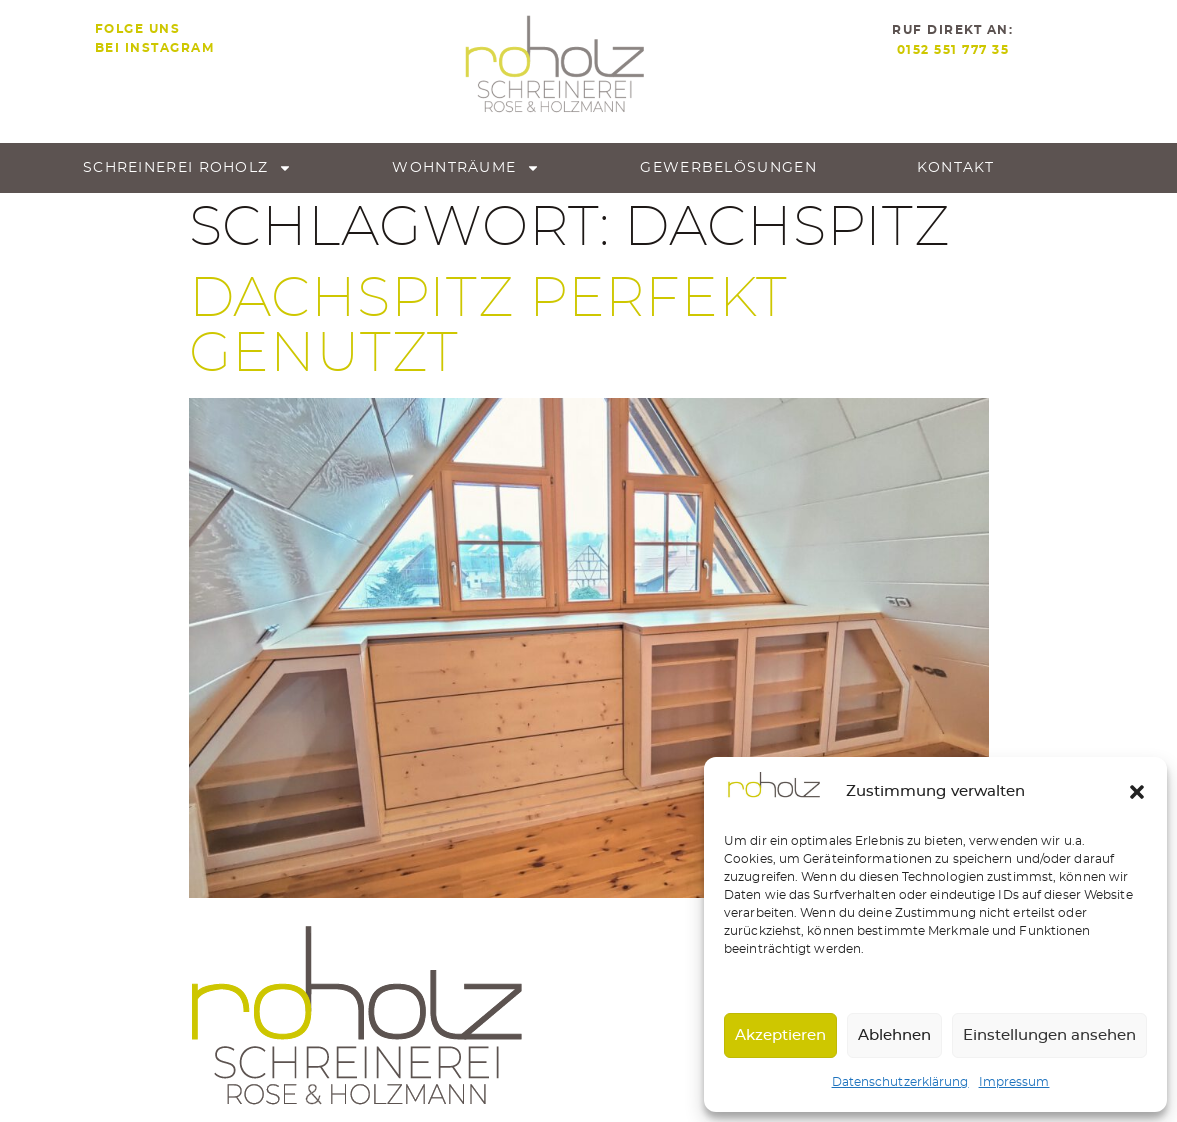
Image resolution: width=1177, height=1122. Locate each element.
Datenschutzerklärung (900, 1082)
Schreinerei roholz (187, 168)
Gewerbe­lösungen (728, 168)
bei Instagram (155, 48)
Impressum (1014, 1082)
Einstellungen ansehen (1049, 1035)
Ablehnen (894, 1035)
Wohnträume (466, 168)
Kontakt (955, 168)
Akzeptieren (780, 1035)
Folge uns (138, 29)
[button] (1137, 792)
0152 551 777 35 (953, 50)
